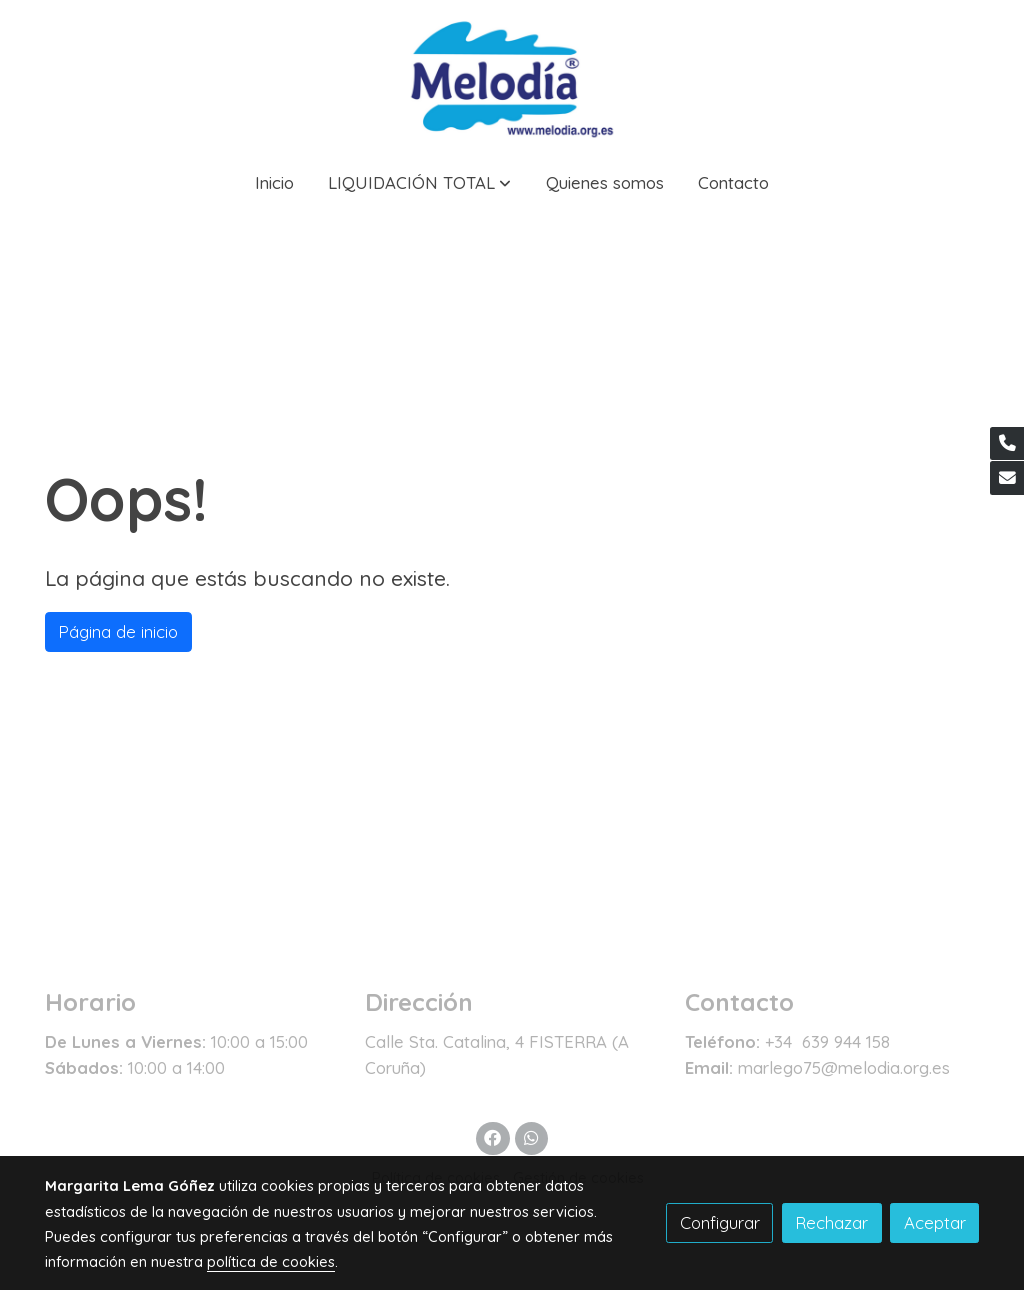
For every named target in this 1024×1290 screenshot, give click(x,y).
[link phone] (1007, 444)
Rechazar (831, 1222)
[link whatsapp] (531, 1136)
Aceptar (935, 1222)
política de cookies (271, 1261)
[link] (512, 76)
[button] (419, 182)
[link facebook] (493, 1136)
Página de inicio (118, 631)
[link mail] (1007, 478)
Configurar (720, 1222)
